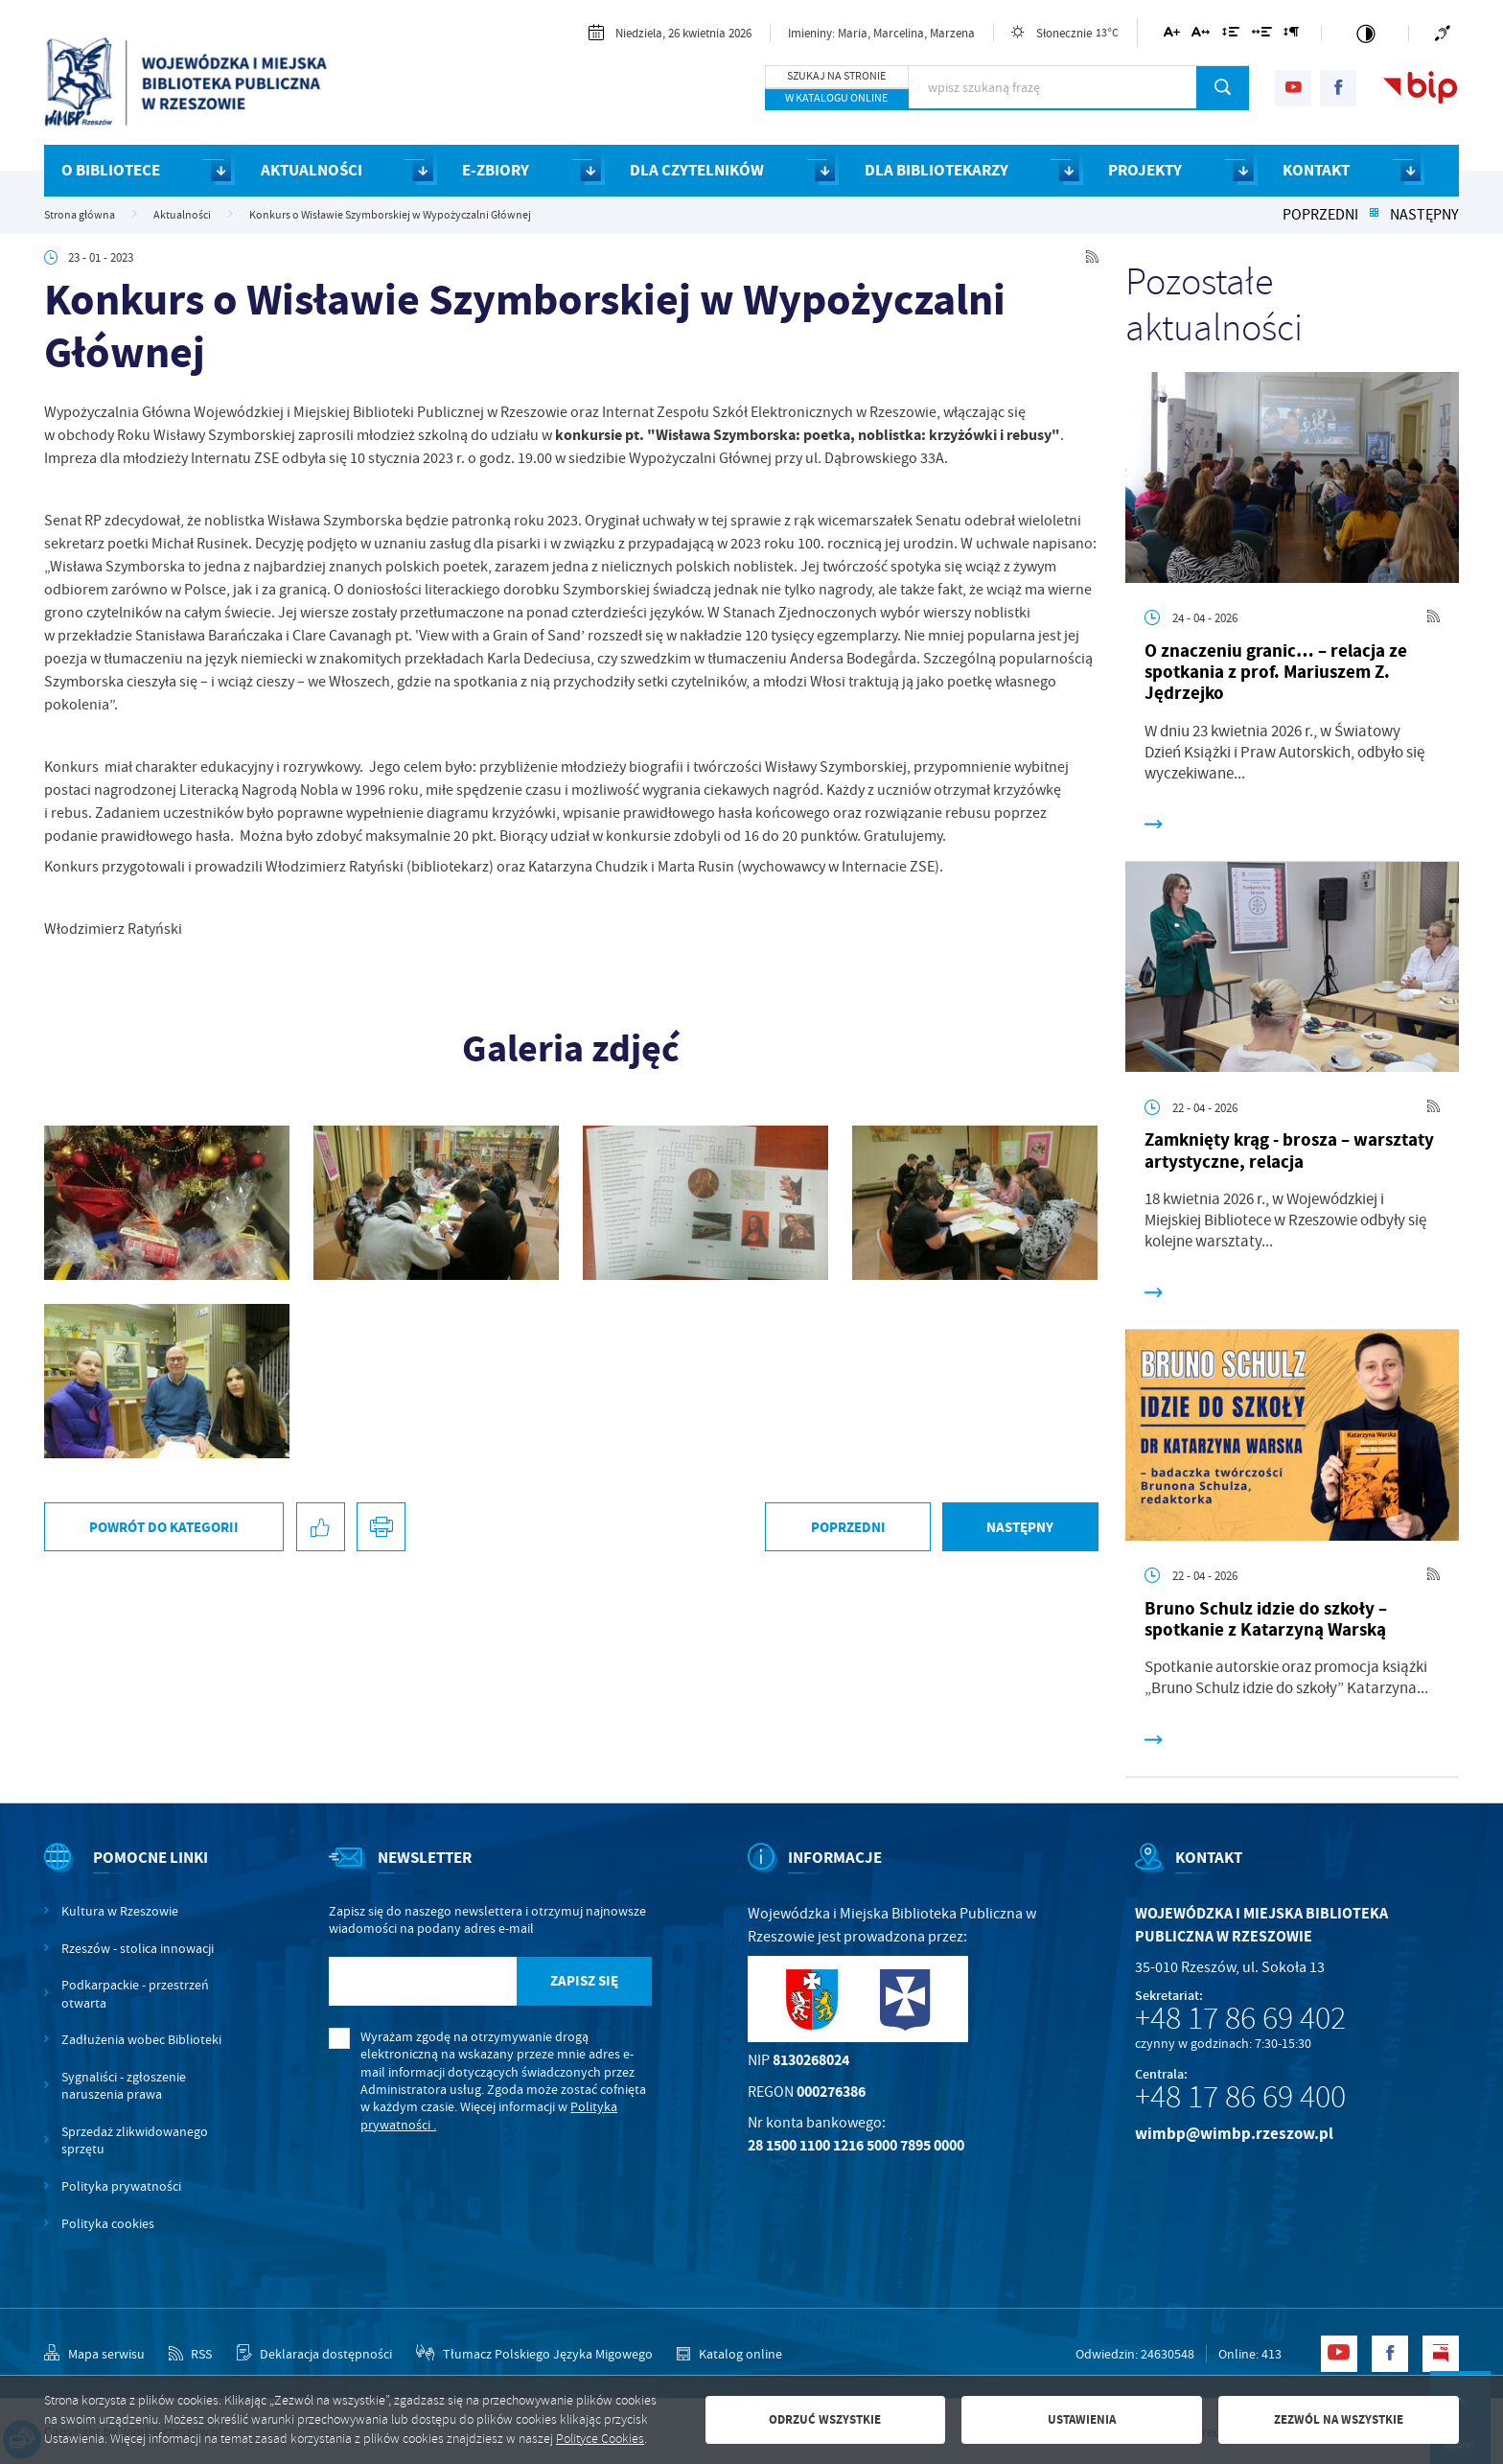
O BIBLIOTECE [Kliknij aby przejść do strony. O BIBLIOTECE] (110, 170)
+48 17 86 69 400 (1240, 2097)
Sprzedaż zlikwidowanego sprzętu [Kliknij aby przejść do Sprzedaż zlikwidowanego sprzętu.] (134, 2140)
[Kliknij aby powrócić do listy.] (1373, 214)
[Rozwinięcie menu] (138, 1874)
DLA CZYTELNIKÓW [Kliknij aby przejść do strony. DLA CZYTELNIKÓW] (697, 170)
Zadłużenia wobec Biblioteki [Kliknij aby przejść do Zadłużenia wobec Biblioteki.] (141, 2039)
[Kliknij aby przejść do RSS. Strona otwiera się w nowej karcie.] (1092, 257)
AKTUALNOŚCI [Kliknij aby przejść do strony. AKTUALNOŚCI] (311, 170)
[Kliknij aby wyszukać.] (1222, 87)
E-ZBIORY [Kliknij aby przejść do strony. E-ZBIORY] (495, 170)
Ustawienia (1082, 2419)
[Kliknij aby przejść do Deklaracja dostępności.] (314, 2353)
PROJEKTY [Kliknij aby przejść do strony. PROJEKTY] (1145, 170)
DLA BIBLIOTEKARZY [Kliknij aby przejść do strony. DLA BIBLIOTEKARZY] (936, 170)
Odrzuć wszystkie (825, 2419)
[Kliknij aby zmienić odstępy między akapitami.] (1291, 35)
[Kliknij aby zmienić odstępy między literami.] (1201, 35)
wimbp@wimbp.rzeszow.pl (1234, 2134)
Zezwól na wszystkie (1338, 2419)
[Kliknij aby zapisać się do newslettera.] (584, 1981)
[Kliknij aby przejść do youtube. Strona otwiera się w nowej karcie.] (1293, 88)
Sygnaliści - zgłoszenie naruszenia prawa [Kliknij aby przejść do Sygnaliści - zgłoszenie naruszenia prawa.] (123, 2085)
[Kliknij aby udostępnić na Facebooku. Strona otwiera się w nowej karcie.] (320, 1526)
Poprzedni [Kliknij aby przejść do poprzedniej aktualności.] (1320, 214)
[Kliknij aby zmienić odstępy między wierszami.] (1230, 35)
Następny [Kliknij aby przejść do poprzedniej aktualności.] (1424, 214)
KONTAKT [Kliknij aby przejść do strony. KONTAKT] (1316, 170)
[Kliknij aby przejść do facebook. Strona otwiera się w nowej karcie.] (1338, 88)
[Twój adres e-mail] (423, 1981)
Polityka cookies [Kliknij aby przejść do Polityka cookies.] (107, 2223)
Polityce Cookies (600, 2438)
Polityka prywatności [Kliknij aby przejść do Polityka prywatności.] (121, 2186)
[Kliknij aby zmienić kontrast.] (1365, 33)
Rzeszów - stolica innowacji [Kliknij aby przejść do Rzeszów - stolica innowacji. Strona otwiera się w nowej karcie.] (137, 1948)
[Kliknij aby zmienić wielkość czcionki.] (1172, 35)
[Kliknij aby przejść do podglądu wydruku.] (381, 1526)
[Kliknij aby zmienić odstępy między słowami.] (1262, 35)
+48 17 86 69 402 (1240, 2018)
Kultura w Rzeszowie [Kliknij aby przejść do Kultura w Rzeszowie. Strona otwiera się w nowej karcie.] (119, 1910)
